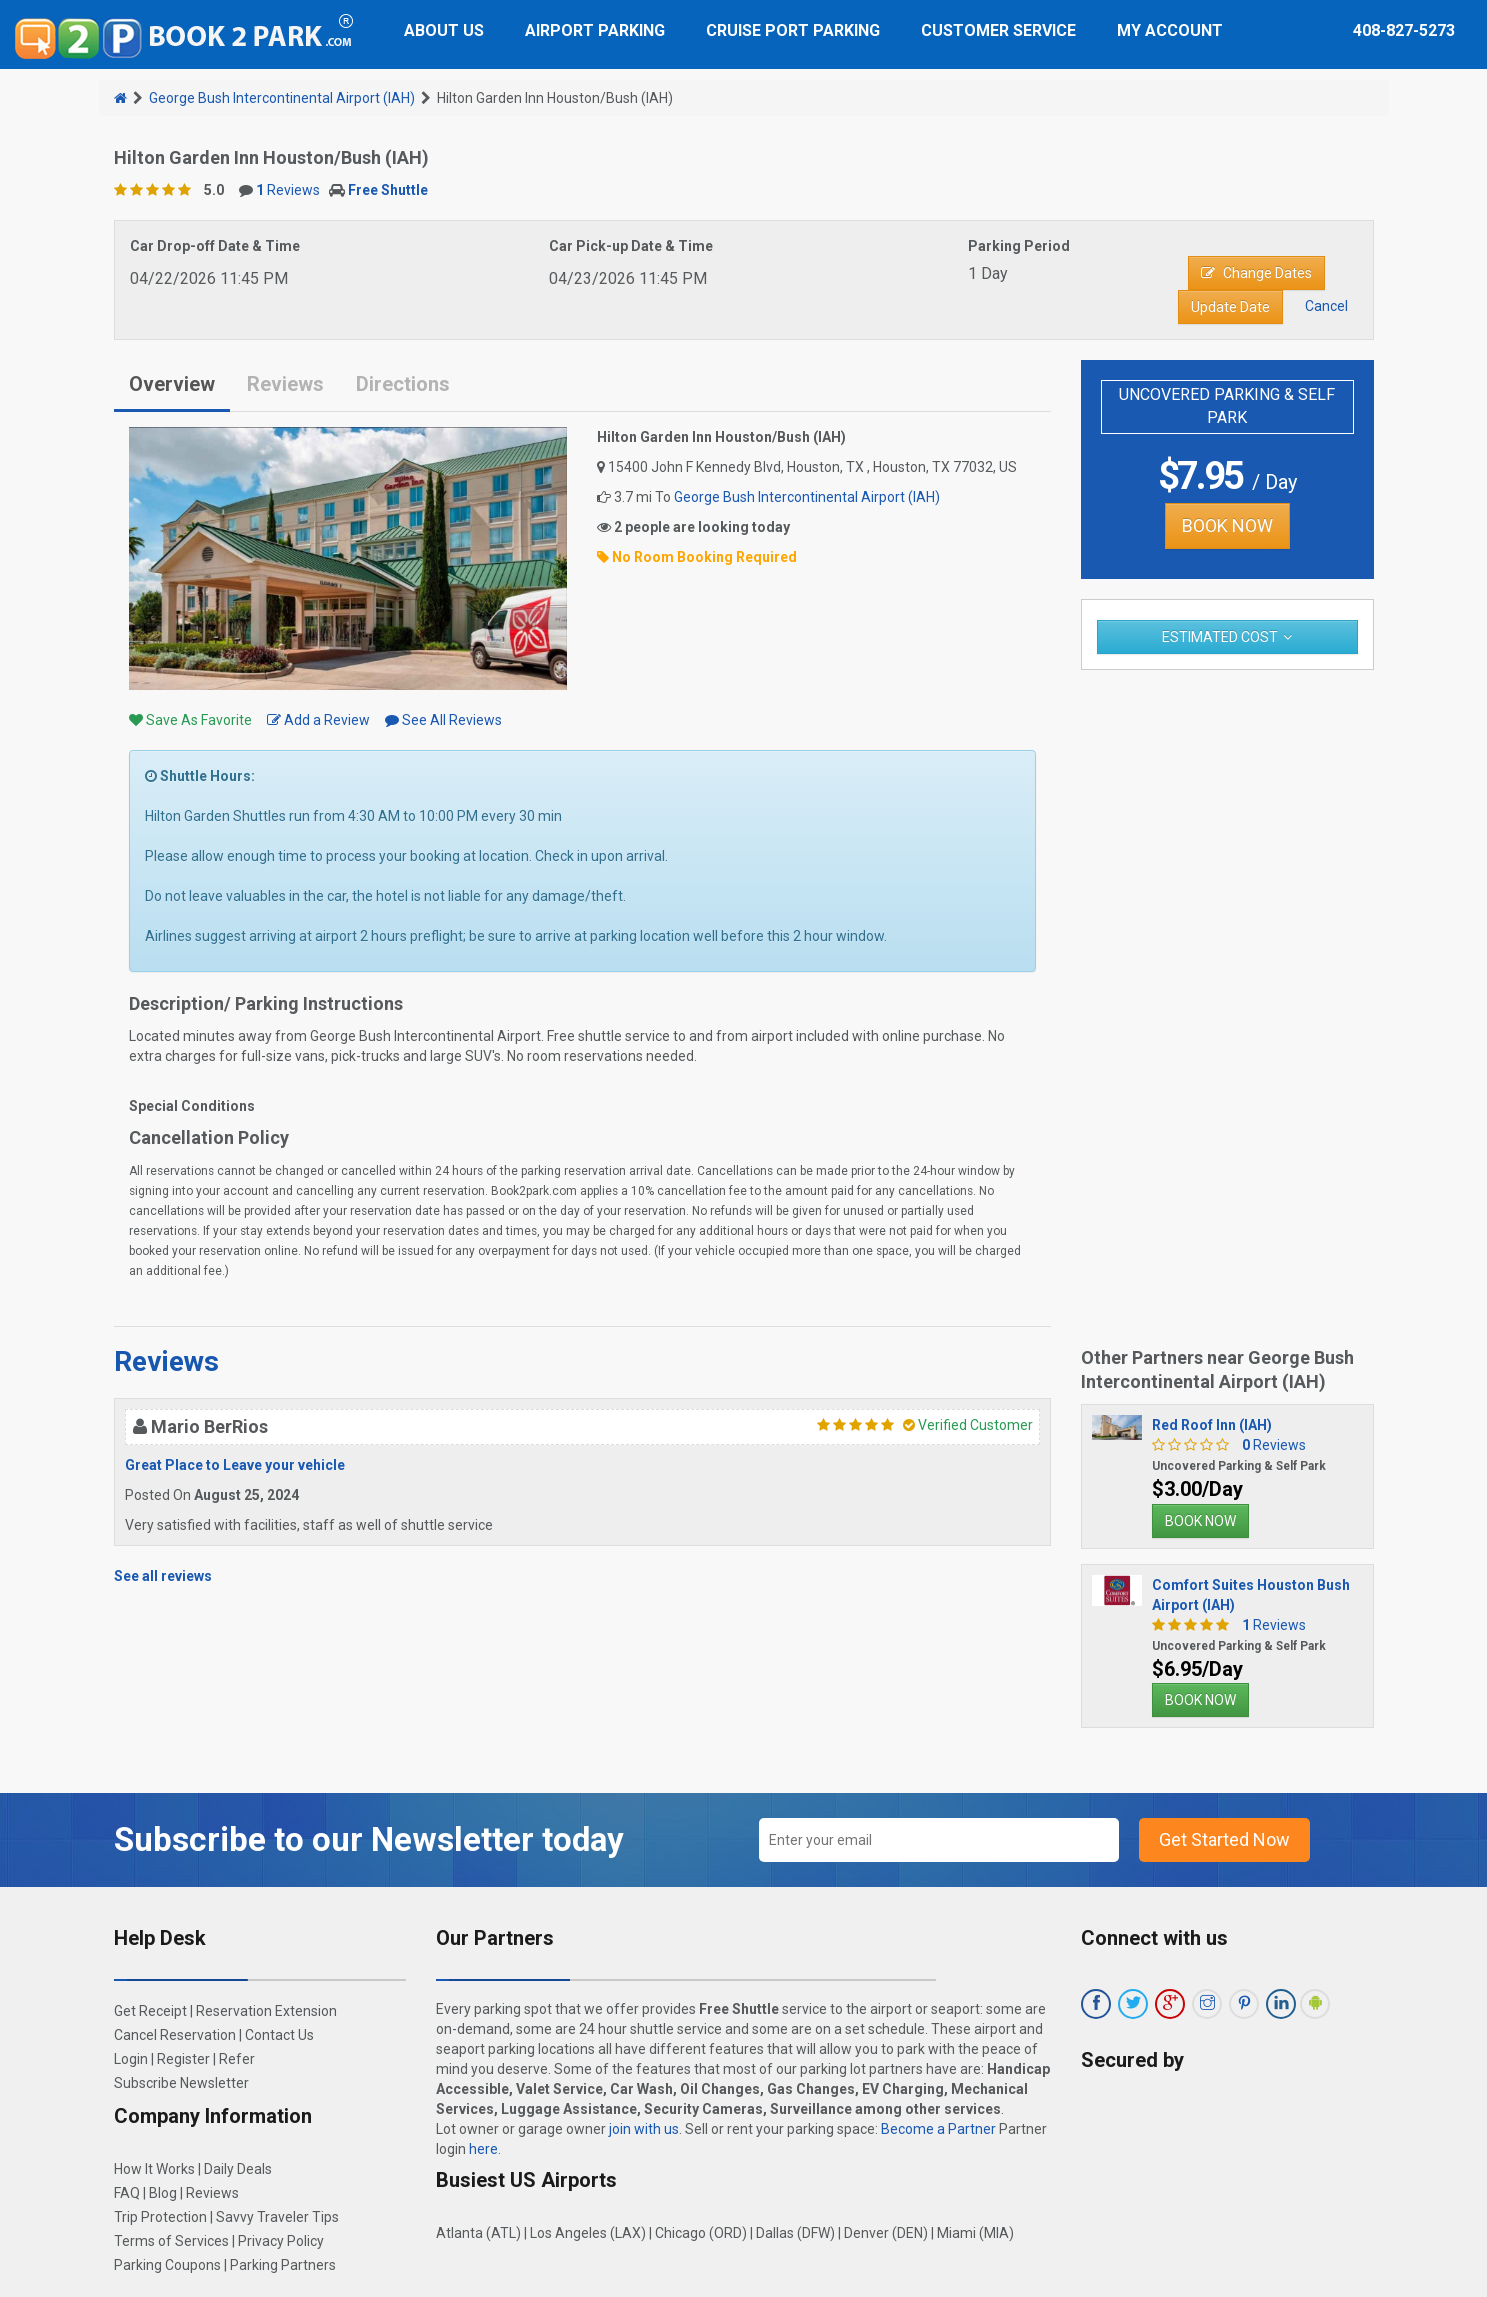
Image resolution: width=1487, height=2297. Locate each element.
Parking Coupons (167, 2265)
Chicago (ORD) (701, 2233)
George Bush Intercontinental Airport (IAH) (282, 98)
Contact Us (279, 2035)
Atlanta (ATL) (478, 2233)
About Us (444, 30)
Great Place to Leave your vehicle (235, 1465)
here (483, 2149)
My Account (1170, 30)
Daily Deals (238, 2169)
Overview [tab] (172, 384)
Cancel (1326, 306)
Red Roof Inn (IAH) (1212, 1425)
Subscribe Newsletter (181, 2083)
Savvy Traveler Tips (277, 2217)
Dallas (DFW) (795, 2233)
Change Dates (1256, 273)
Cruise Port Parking (793, 30)
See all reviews (163, 1576)
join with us (644, 2129)
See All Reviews (443, 720)
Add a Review (318, 720)
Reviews (288, 190)
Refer (237, 2059)
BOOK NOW (1227, 525)
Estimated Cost (1220, 637)
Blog (163, 2193)
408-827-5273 (1404, 30)
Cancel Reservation (175, 2035)
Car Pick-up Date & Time (631, 246)
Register (183, 2059)
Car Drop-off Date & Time (215, 246)
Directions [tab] (403, 384)
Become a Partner (938, 2129)
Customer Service (998, 30)
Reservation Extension (266, 2011)
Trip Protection (160, 2217)
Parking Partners (283, 2265)
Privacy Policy (281, 2241)
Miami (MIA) (975, 2233)
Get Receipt (150, 2011)
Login (131, 2059)
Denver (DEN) (886, 2233)
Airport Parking (595, 30)
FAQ (127, 2193)
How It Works (154, 2169)
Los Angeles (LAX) (588, 2233)
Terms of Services (171, 2241)
